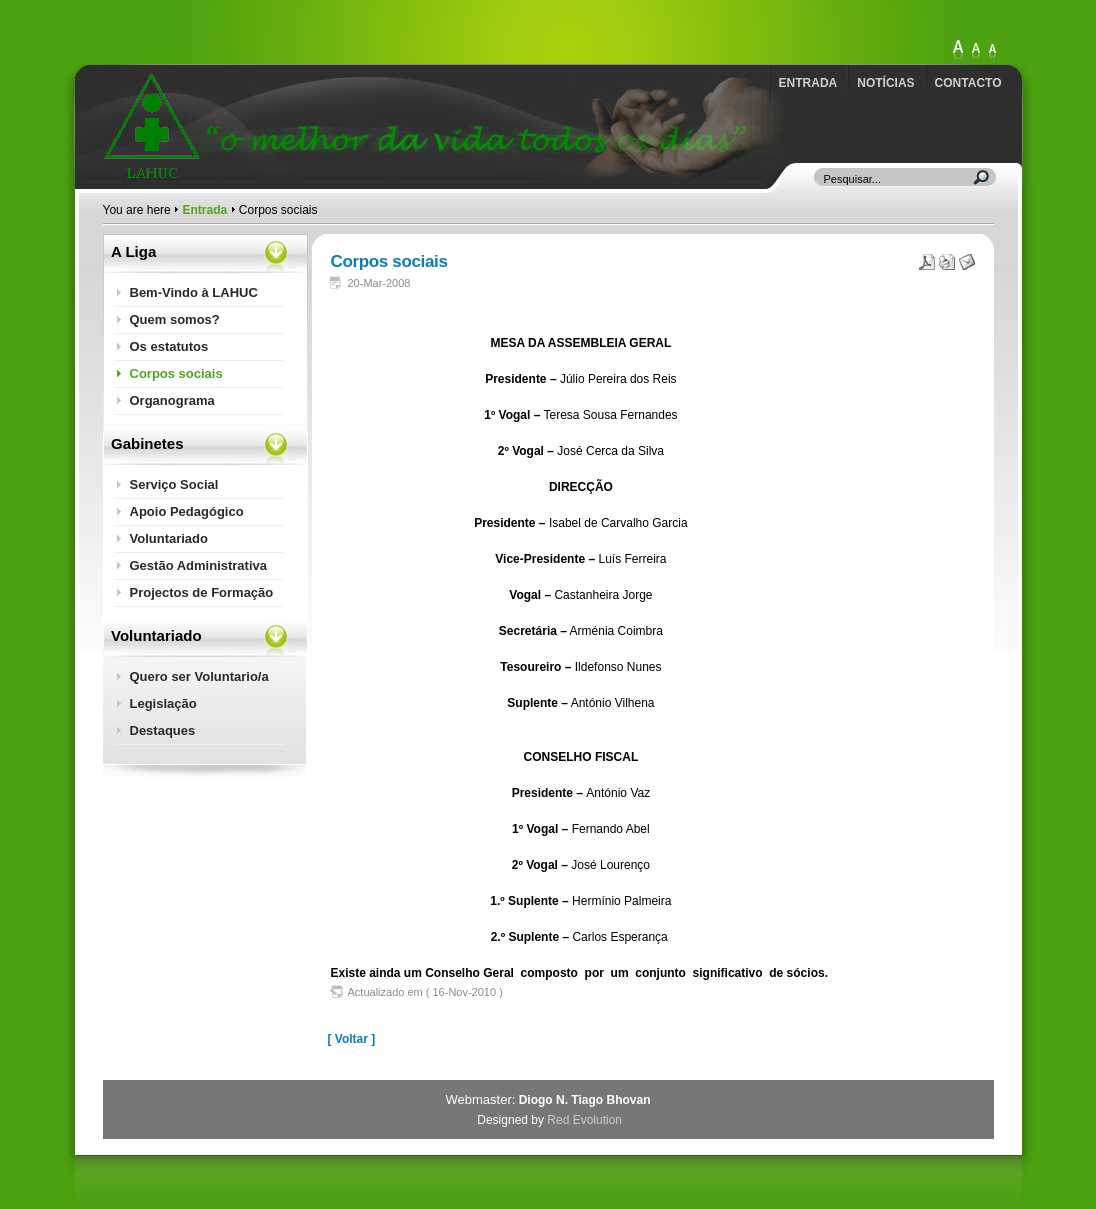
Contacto (968, 83)
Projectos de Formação (202, 592)
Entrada (808, 83)
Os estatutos (169, 346)
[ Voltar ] (352, 1039)
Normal (992, 51)
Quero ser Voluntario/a (199, 676)
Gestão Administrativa (199, 565)
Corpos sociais (176, 373)
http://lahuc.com (217, 26)
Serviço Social (174, 484)
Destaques (163, 730)
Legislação (163, 703)
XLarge (958, 51)
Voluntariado (169, 538)
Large (976, 51)
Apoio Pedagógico (187, 511)
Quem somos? (175, 319)
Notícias (885, 83)
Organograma (172, 400)
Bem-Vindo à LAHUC (194, 292)
